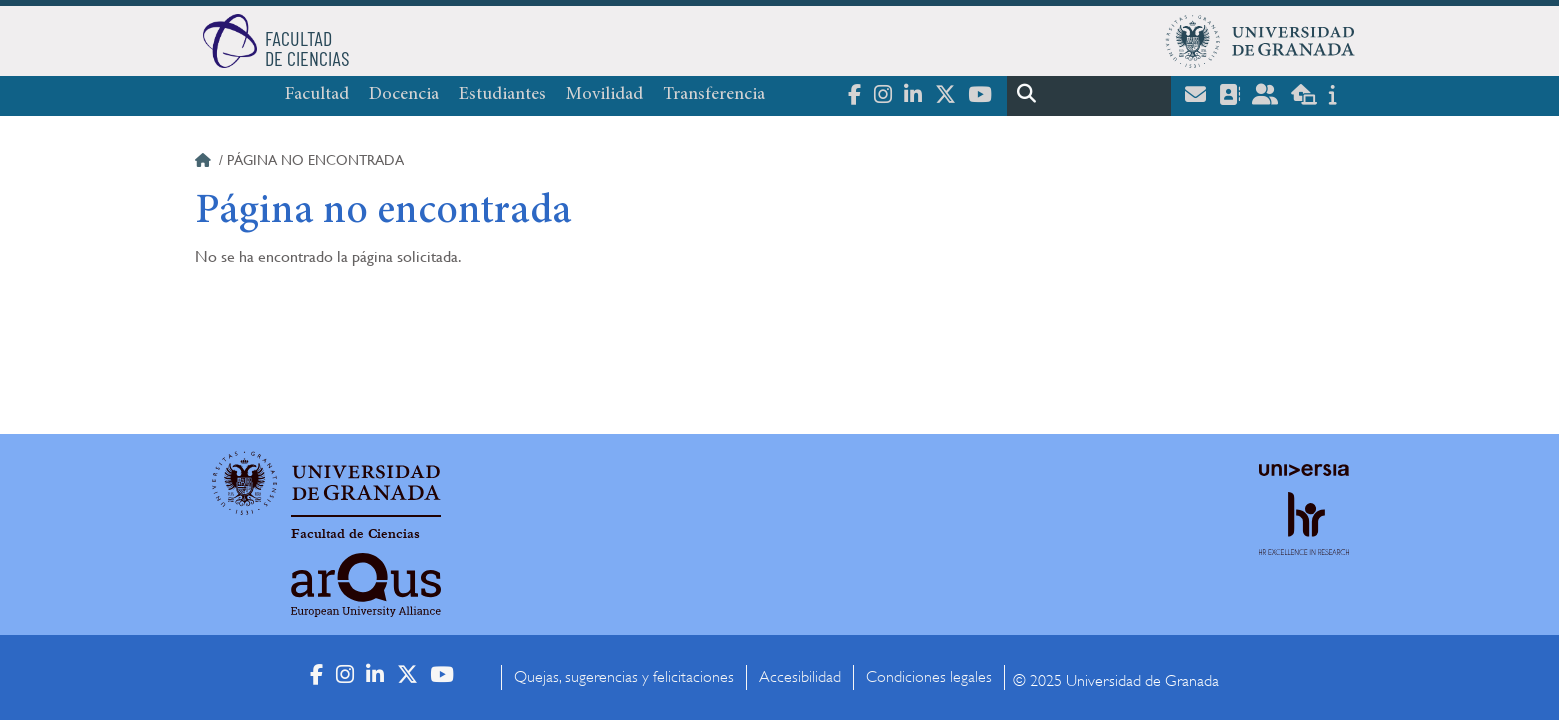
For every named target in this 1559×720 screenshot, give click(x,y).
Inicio (205, 163)
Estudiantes (502, 95)
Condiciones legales (929, 677)
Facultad (317, 95)
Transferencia (714, 95)
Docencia (404, 95)
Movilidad (604, 95)
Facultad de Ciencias (355, 534)
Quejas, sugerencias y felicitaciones (624, 677)
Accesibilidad (800, 677)
